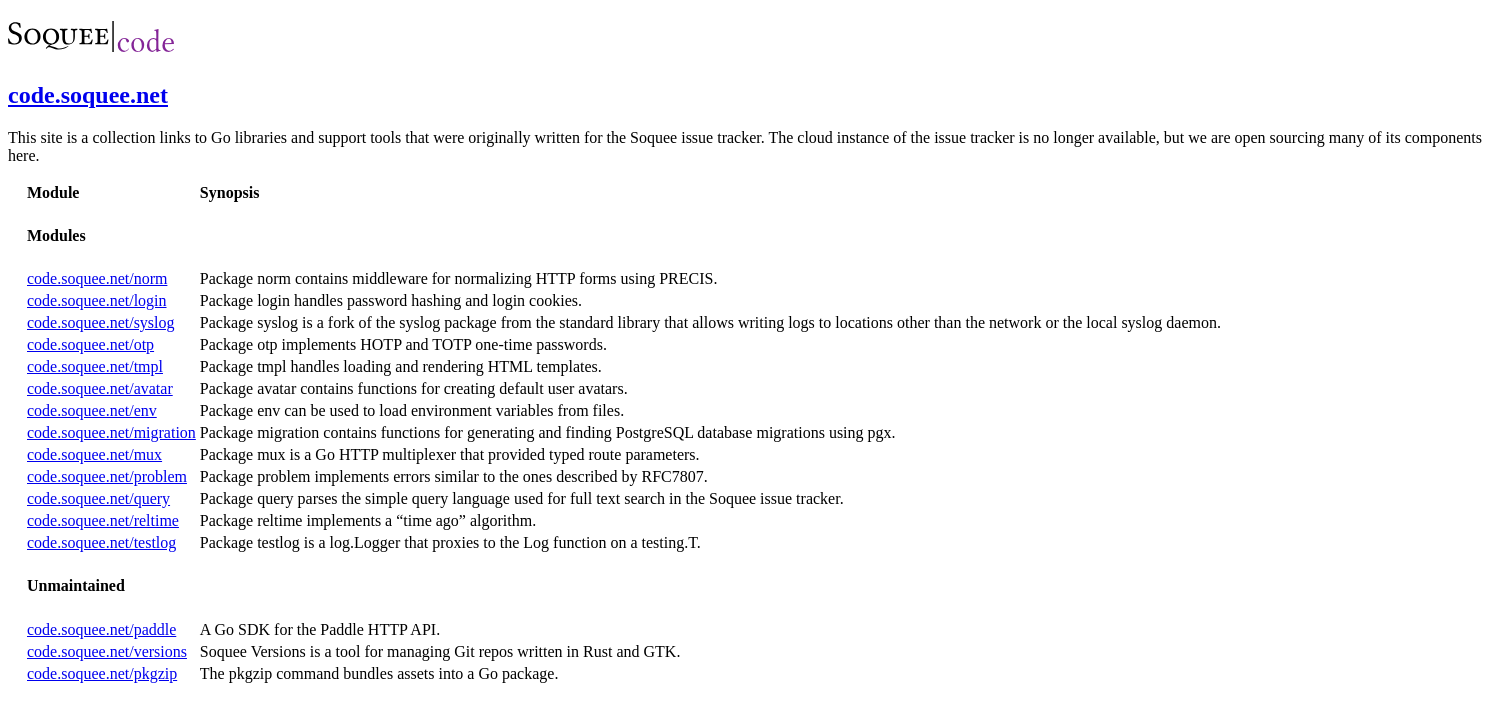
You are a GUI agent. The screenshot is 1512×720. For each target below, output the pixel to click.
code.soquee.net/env (92, 410)
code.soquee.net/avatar (100, 388)
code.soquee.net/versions (107, 651)
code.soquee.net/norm (97, 278)
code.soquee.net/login (97, 300)
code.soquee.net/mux (94, 454)
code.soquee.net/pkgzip (102, 673)
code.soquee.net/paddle (101, 629)
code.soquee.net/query (98, 498)
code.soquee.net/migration (111, 432)
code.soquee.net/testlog (101, 542)
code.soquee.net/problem (107, 476)
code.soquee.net (88, 95)
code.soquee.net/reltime (103, 520)
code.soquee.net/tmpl (95, 366)
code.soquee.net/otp (90, 344)
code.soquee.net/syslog (101, 322)
